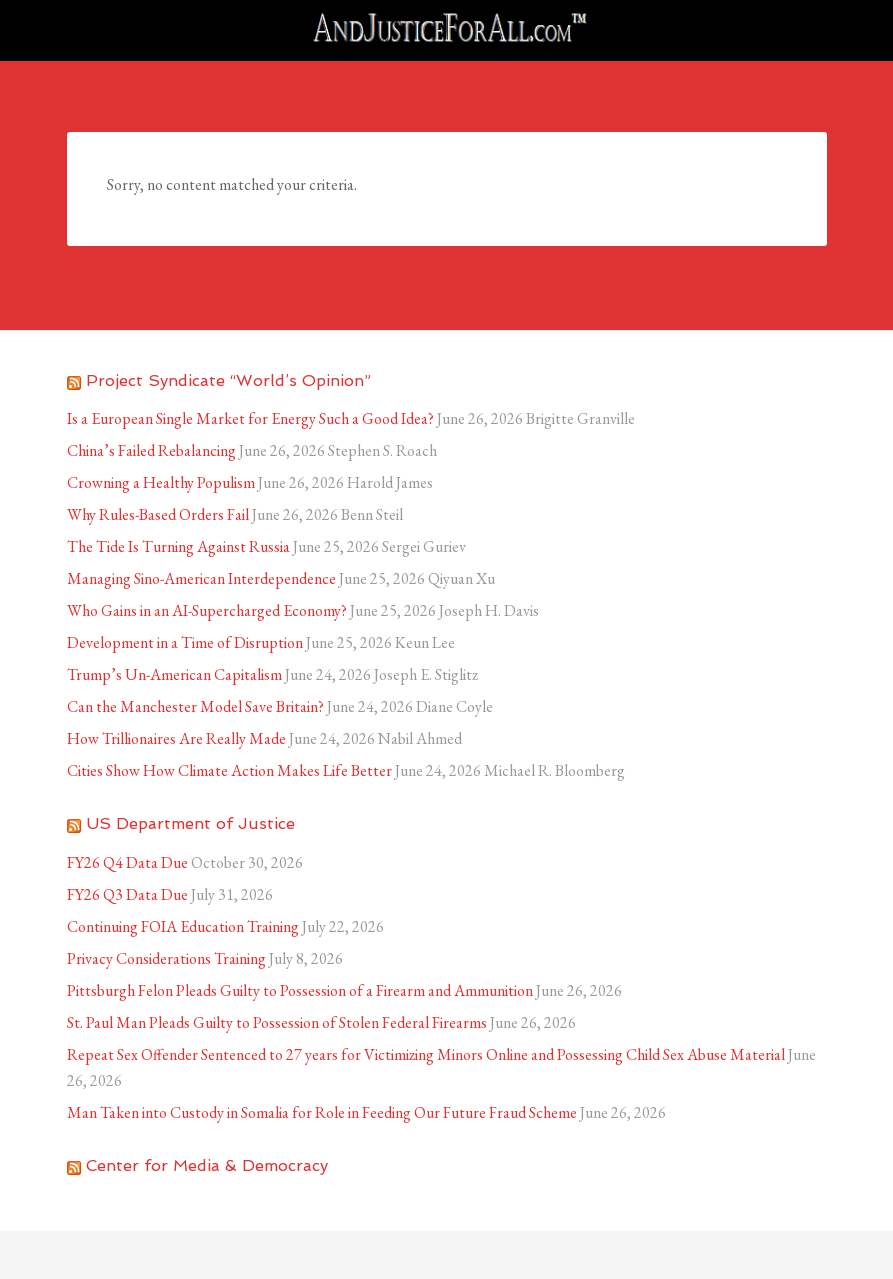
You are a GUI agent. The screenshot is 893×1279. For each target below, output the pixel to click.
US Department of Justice (190, 823)
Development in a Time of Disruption (185, 642)
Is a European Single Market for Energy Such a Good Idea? (250, 418)
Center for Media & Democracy (207, 1165)
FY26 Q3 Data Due (127, 894)
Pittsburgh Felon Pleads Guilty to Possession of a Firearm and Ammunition (300, 990)
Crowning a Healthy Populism (161, 482)
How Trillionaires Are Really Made (176, 738)
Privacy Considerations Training (166, 958)
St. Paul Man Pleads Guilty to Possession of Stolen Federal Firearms (277, 1022)
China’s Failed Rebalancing (151, 450)
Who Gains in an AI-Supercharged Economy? (207, 610)
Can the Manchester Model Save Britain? (195, 706)
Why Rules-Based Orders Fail (158, 514)
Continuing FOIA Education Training (183, 926)
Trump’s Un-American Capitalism (174, 674)
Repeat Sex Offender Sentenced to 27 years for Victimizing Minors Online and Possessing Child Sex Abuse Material (426, 1054)
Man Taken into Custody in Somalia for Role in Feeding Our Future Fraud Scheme (322, 1112)
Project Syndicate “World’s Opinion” (228, 380)
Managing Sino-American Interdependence (201, 578)
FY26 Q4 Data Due (127, 862)
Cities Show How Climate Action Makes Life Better (229, 770)
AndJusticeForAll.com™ (447, 30)
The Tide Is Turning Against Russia (178, 546)
